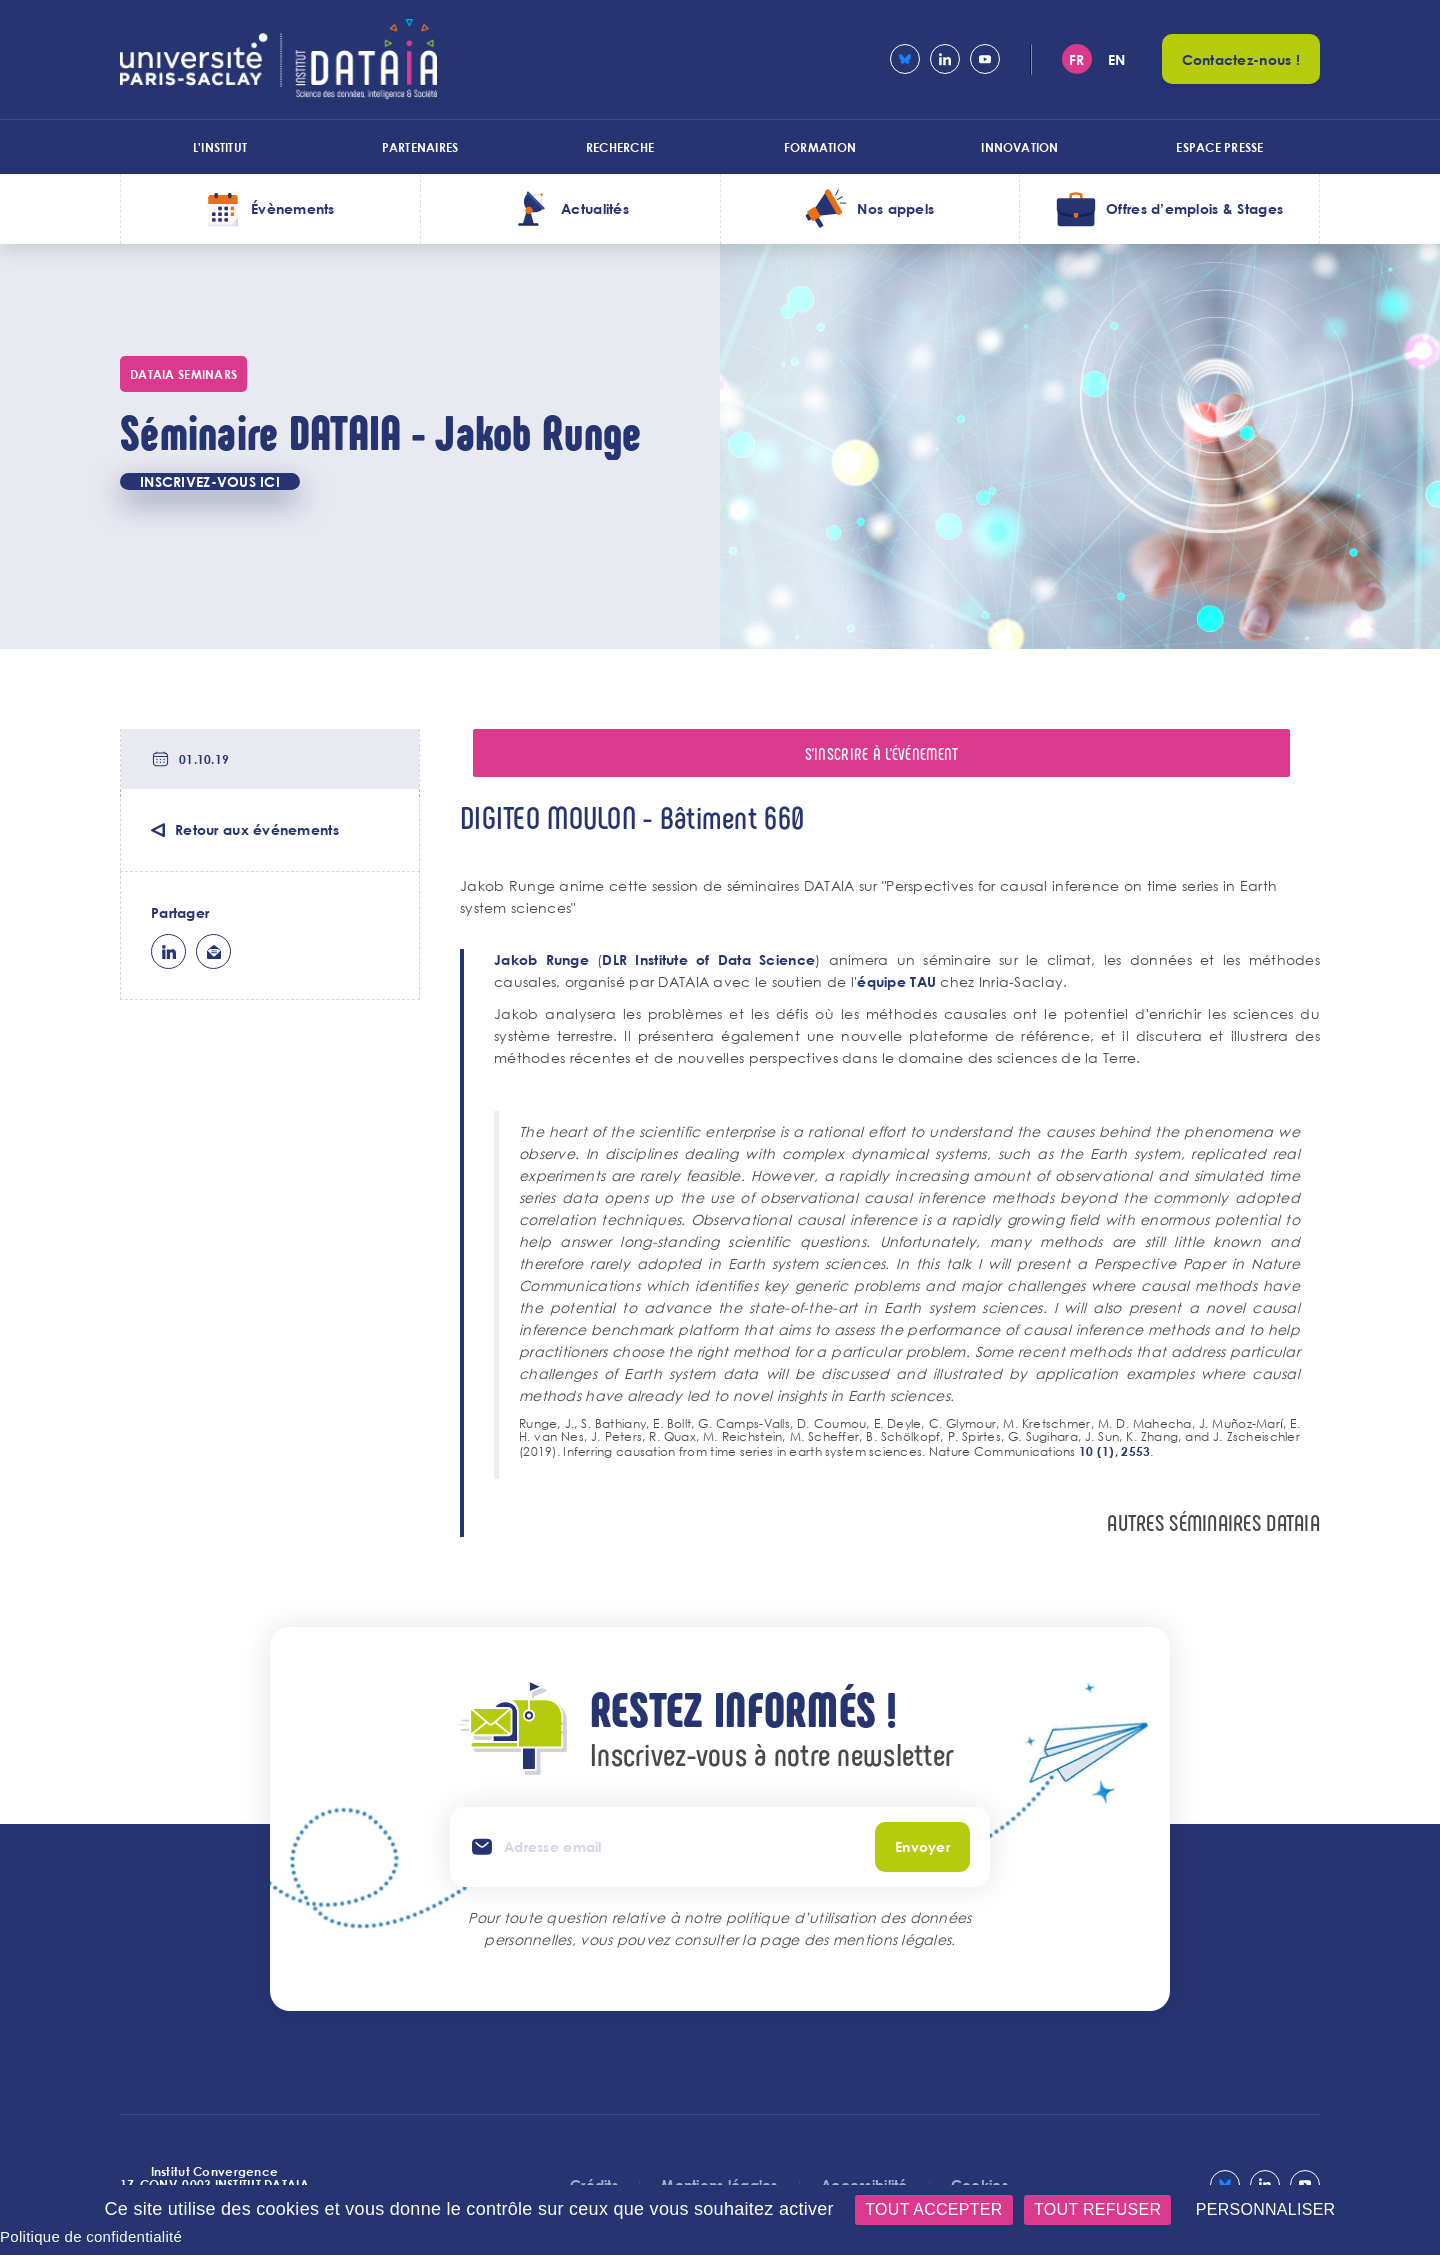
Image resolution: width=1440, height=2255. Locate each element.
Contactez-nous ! (1241, 59)
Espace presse (1219, 147)
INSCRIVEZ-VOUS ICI (210, 481)
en (1117, 59)
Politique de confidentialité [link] (91, 2236)
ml (213, 951)
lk (168, 951)
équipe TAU (896, 981)
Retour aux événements (257, 829)
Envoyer (922, 1846)
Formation (820, 147)
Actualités (595, 208)
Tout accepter (933, 2209)
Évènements (293, 208)
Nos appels (895, 208)
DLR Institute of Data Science (708, 959)
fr (1077, 59)
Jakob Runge (541, 959)
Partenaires (420, 147)
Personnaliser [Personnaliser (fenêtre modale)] (1266, 2209)
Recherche (620, 147)
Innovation (1019, 147)
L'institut (220, 147)
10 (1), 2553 (1114, 1451)
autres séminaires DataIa (1213, 1522)
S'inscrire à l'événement (882, 753)
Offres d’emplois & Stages (1194, 208)
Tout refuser (1097, 2209)
